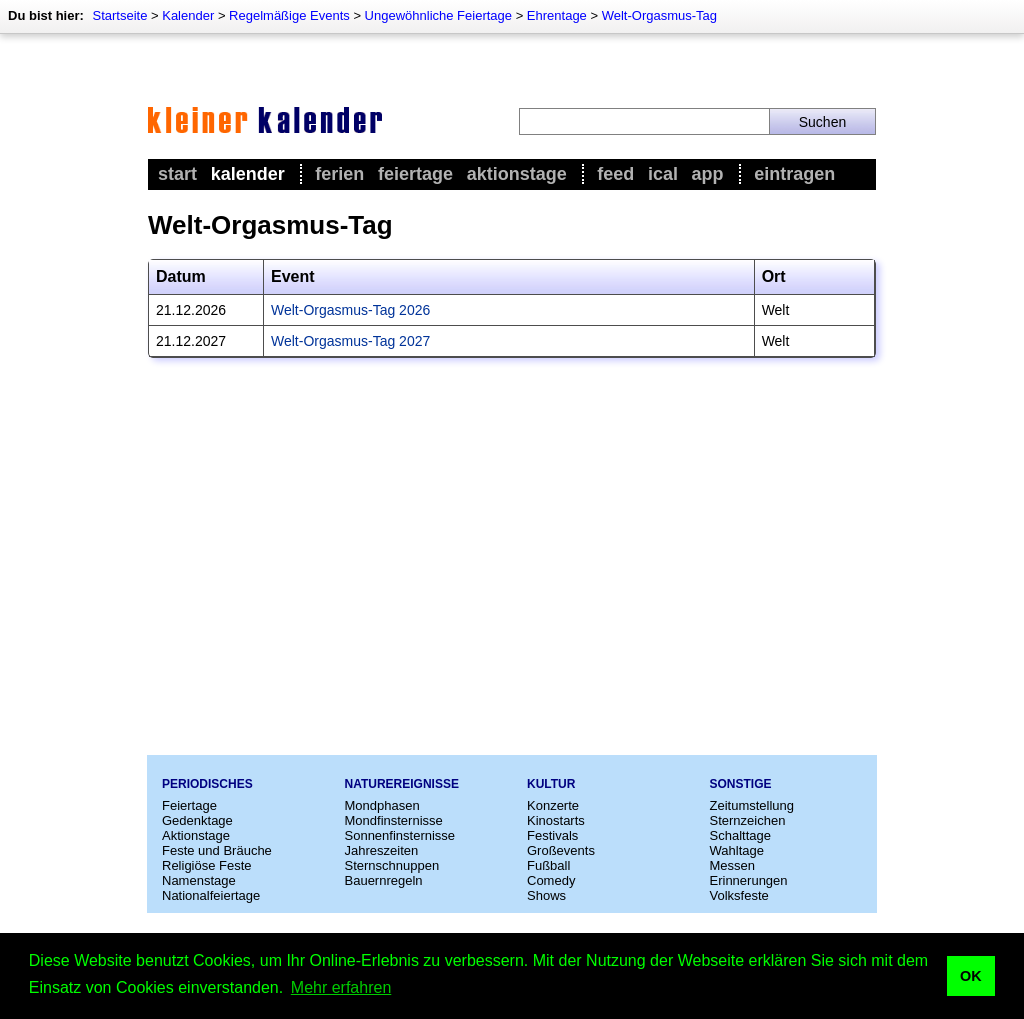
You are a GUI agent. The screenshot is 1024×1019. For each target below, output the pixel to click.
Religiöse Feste (207, 865)
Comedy (551, 880)
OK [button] (971, 976)
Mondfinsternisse (394, 820)
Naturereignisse (402, 784)
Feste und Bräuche (217, 850)
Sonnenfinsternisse (400, 835)
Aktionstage (517, 174)
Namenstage (199, 880)
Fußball (548, 865)
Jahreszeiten (382, 850)
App (708, 174)
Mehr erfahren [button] (341, 987)
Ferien (339, 174)
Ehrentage (557, 15)
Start (177, 174)
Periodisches (207, 784)
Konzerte (553, 805)
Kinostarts (556, 820)
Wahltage (737, 850)
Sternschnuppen (392, 865)
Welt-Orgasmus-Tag (659, 15)
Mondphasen (382, 805)
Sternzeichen (748, 820)
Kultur (551, 784)
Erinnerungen (749, 880)
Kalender (188, 15)
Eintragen (794, 174)
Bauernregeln (384, 880)
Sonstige (741, 784)
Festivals (552, 835)
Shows (546, 895)
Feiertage (415, 174)
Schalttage (740, 835)
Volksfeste (739, 895)
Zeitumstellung (752, 805)
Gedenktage (197, 820)
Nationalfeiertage (211, 895)
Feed (615, 174)
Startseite (119, 15)
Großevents (561, 850)
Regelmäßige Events (289, 15)
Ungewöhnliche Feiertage (438, 15)
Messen (733, 865)
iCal (663, 174)
